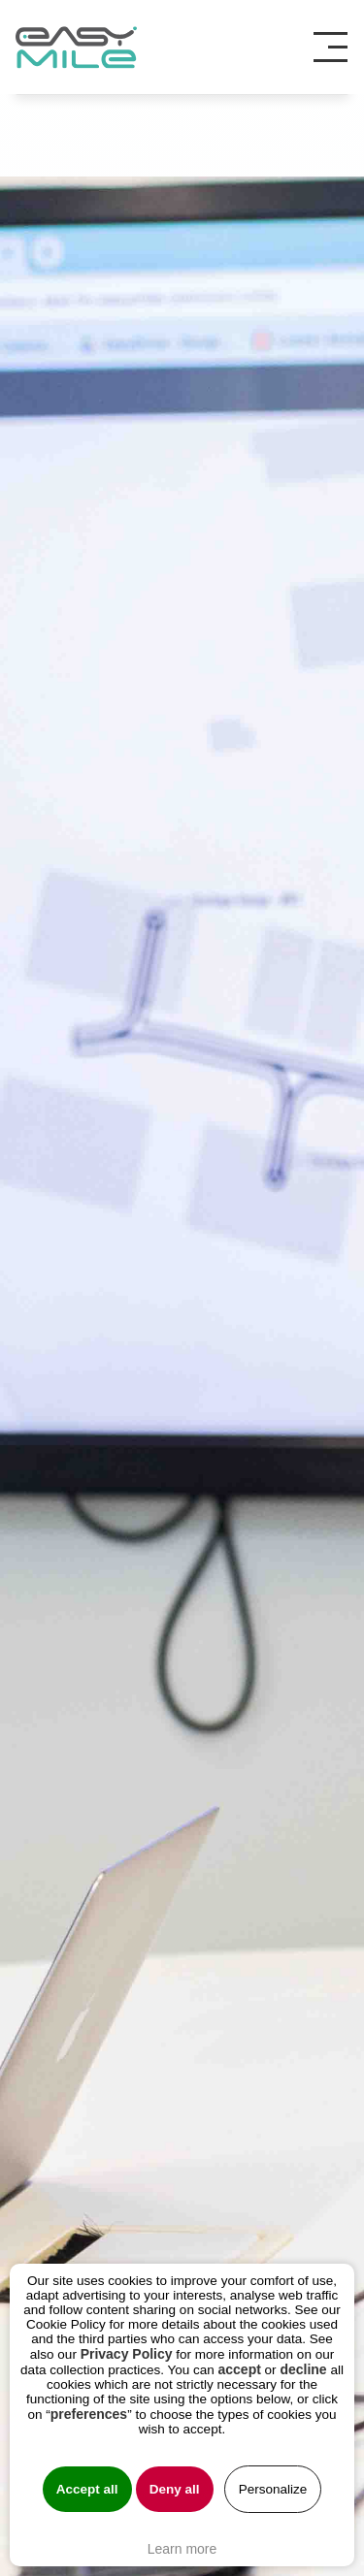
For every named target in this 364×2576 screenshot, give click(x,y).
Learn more (182, 2549)
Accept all (87, 2489)
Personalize (273, 2489)
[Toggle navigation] (337, 47)
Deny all (174, 2489)
